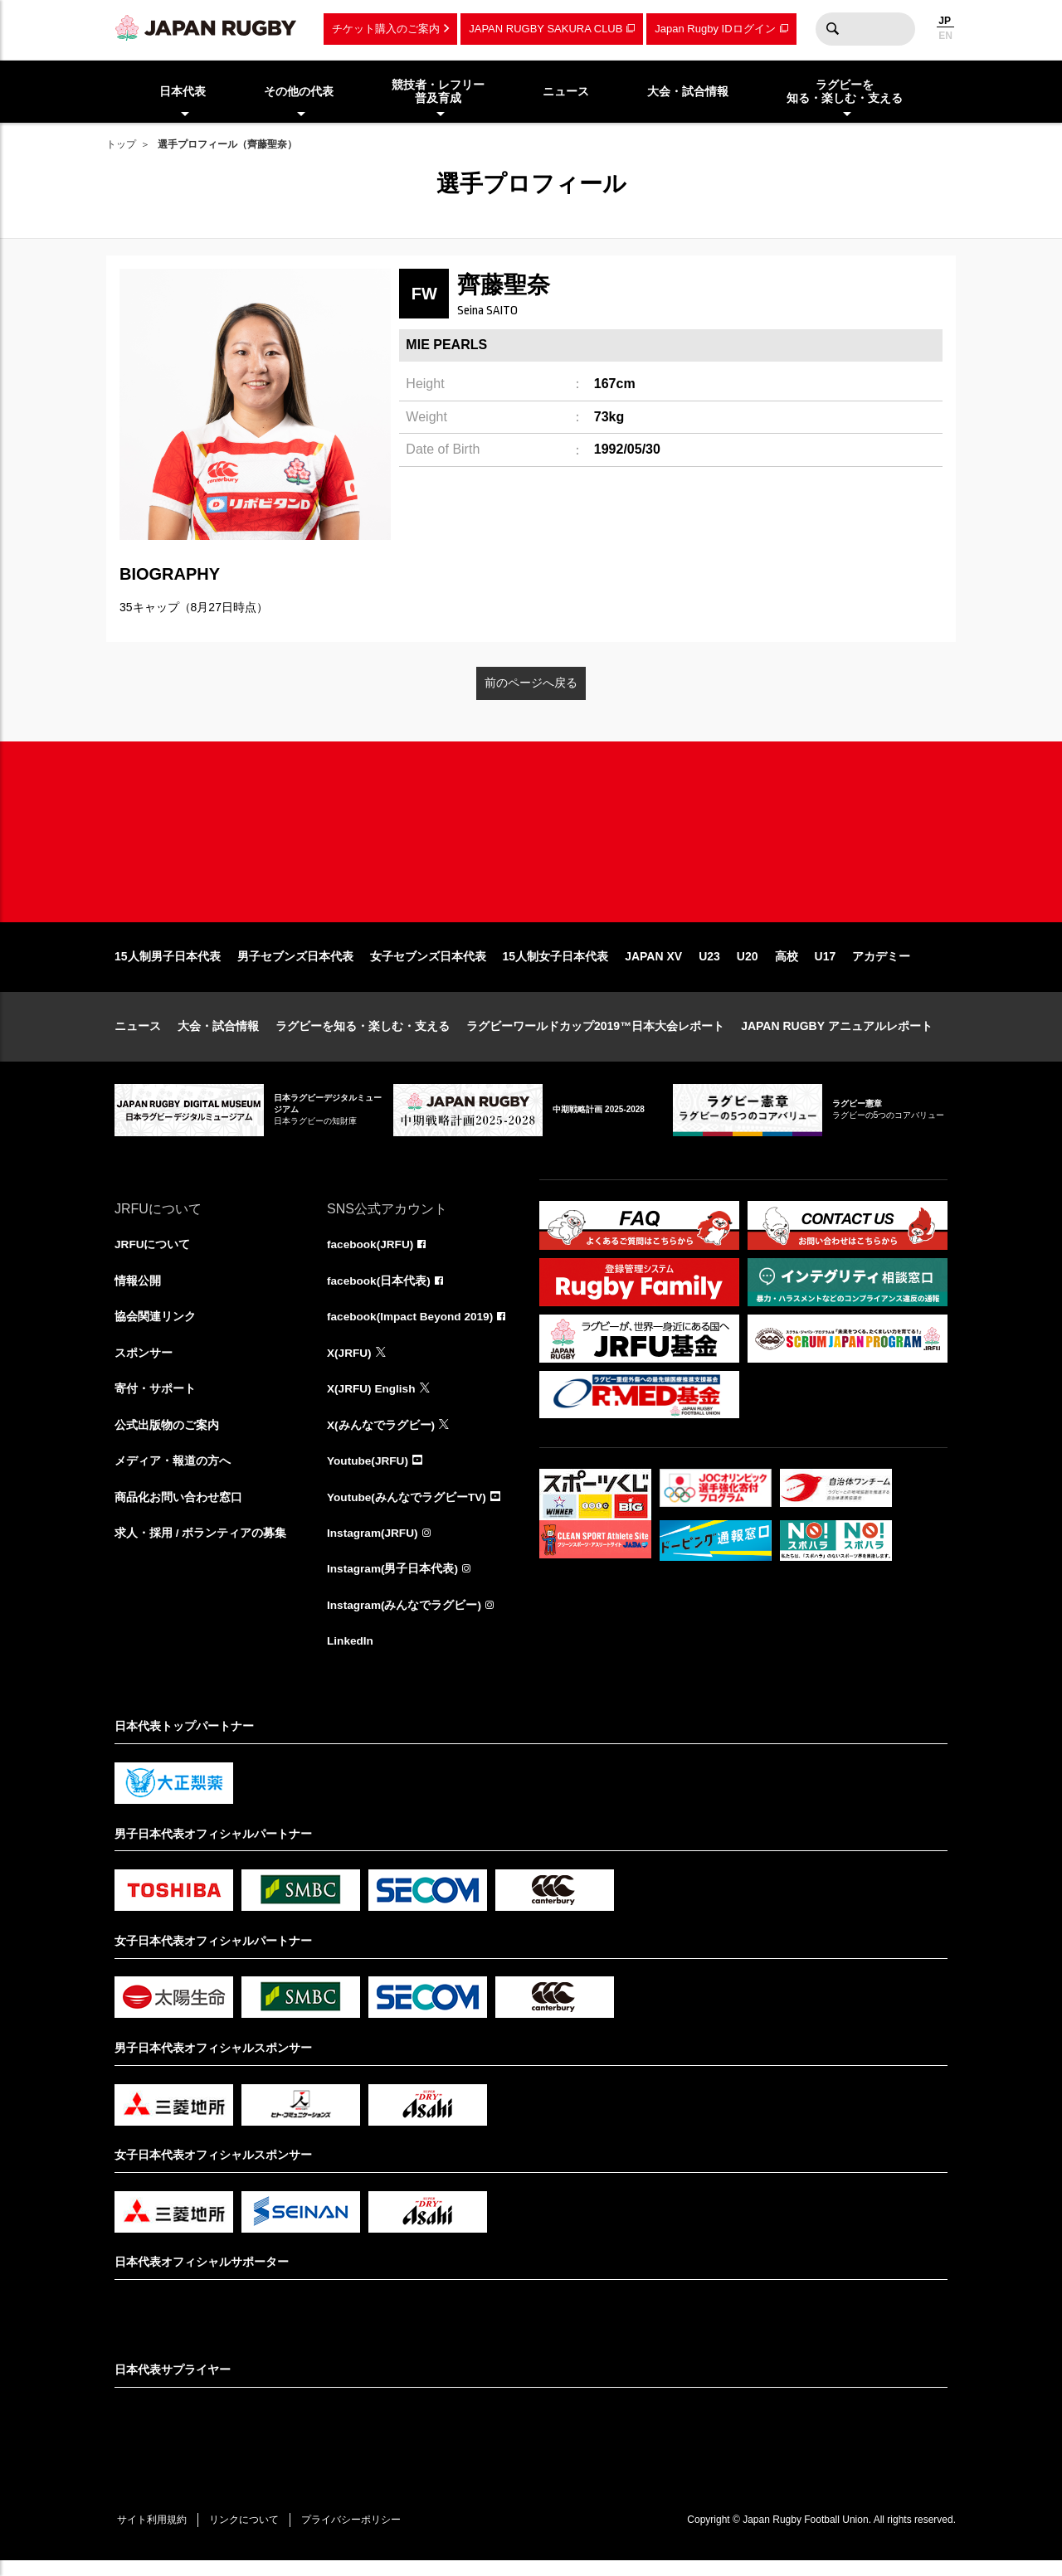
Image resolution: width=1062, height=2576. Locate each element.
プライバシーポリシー (359, 2535)
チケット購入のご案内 (386, 28)
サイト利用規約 (153, 2535)
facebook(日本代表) (379, 1291)
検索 (832, 29)
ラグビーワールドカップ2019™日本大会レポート (595, 1036)
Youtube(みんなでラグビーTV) (407, 1510)
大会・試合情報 (218, 1036)
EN (945, 35)
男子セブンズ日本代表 (295, 966)
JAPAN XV (653, 966)
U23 (709, 966)
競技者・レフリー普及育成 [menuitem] (438, 91)
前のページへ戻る (531, 682)
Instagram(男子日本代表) (393, 1583)
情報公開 (137, 1291)
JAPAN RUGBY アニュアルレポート (837, 1036)
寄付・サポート (155, 1400)
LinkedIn (351, 1656)
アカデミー (881, 966)
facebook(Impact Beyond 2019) (412, 1327)
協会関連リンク (155, 1327)
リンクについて (249, 2535)
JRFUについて (153, 1254)
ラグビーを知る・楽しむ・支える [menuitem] (845, 91)
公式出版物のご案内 (166, 1437)
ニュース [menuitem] (566, 91)
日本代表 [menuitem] (182, 91)
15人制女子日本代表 (556, 966)
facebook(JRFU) (371, 1254)
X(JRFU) (350, 1364)
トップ (121, 144)
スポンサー (143, 1364)
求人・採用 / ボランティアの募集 (200, 1546)
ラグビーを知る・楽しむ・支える (362, 1036)
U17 (825, 966)
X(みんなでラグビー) (381, 1437)
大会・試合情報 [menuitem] (687, 91)
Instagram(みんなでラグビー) (405, 1619)
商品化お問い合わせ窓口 (178, 1510)
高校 (786, 966)
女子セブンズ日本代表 (428, 966)
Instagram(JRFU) (374, 1546)
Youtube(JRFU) (369, 1473)
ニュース (137, 1036)
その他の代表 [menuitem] (299, 91)
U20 (747, 966)
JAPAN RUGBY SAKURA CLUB (545, 28)
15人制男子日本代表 (167, 966)
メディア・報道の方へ (172, 1473)
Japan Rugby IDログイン (715, 28)
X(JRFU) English (372, 1400)
